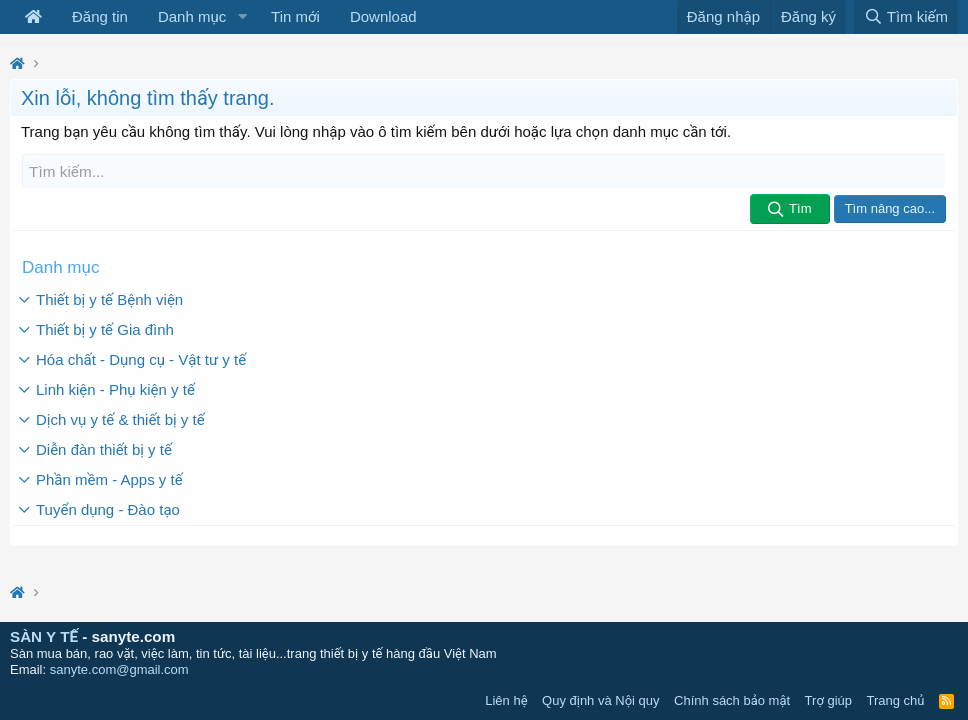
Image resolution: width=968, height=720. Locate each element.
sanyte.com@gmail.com (119, 669)
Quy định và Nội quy (601, 700)
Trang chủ (896, 700)
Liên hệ (506, 700)
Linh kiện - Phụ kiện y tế (115, 388)
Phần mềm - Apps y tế (109, 478)
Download (383, 16)
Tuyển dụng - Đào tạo (108, 508)
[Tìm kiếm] (484, 171)
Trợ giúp (828, 700)
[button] (242, 17)
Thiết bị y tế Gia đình (105, 328)
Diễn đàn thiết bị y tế (104, 448)
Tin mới (295, 16)
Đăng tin (100, 16)
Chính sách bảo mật (732, 700)
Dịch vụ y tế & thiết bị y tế (120, 418)
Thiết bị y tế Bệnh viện (109, 298)
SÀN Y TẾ (44, 636)
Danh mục (192, 16)
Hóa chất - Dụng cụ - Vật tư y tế (141, 358)
